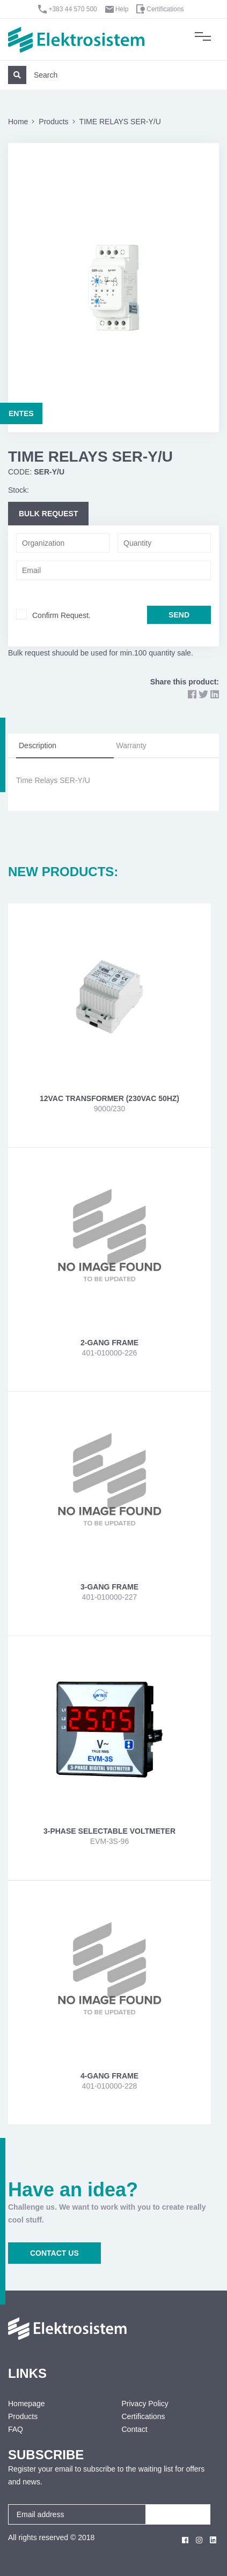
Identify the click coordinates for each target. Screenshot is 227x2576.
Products (53, 121)
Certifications (165, 9)
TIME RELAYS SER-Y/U (120, 121)
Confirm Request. (61, 615)
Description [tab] (37, 745)
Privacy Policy (145, 2403)
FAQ (15, 2429)
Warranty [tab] (131, 745)
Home (18, 121)
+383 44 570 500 (72, 9)
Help (122, 9)
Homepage (26, 2403)
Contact (135, 2429)
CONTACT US (54, 2253)
